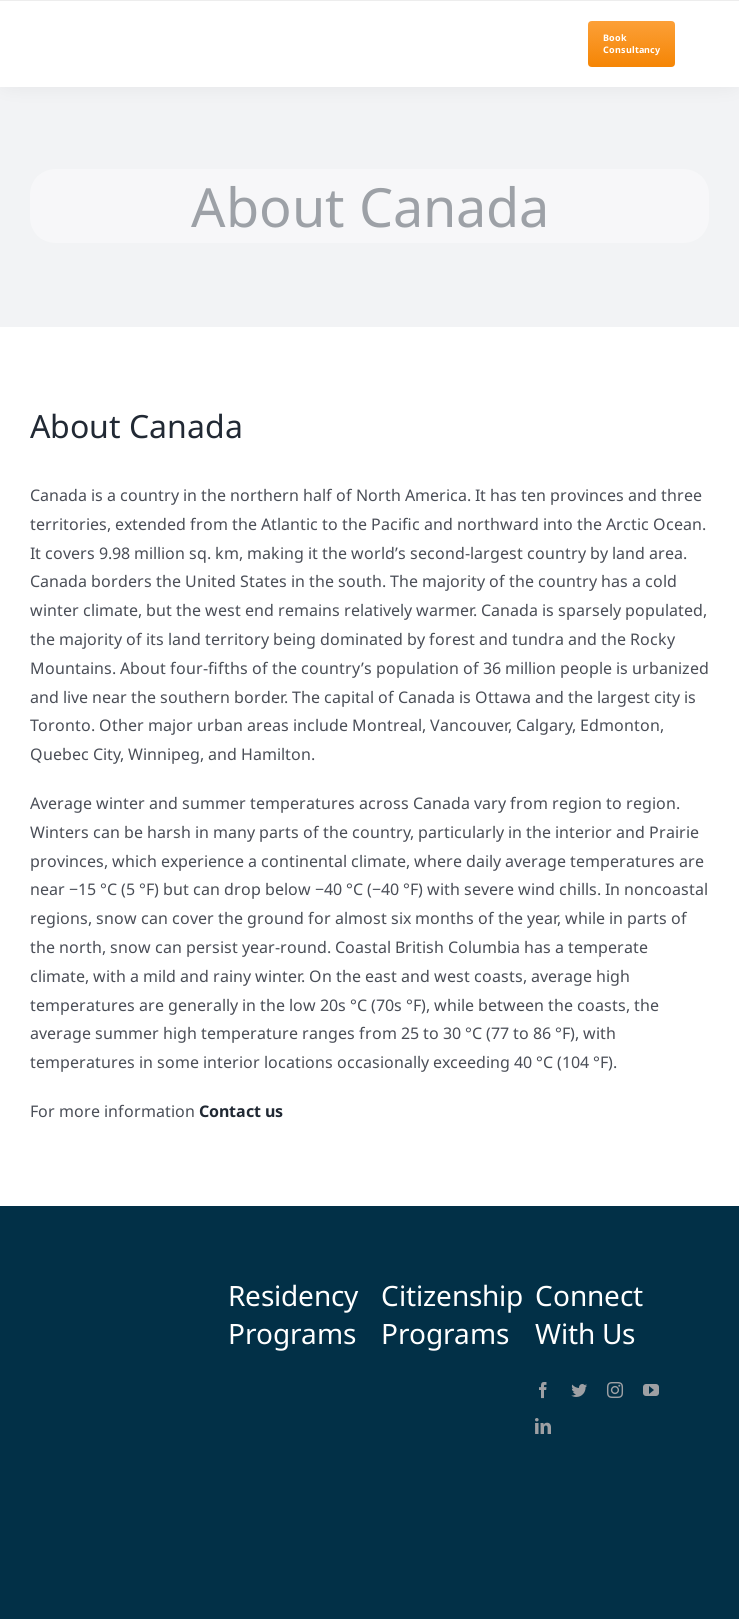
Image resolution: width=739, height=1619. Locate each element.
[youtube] (651, 1390)
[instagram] (615, 1390)
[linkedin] (543, 1426)
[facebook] (543, 1390)
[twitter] (579, 1390)
